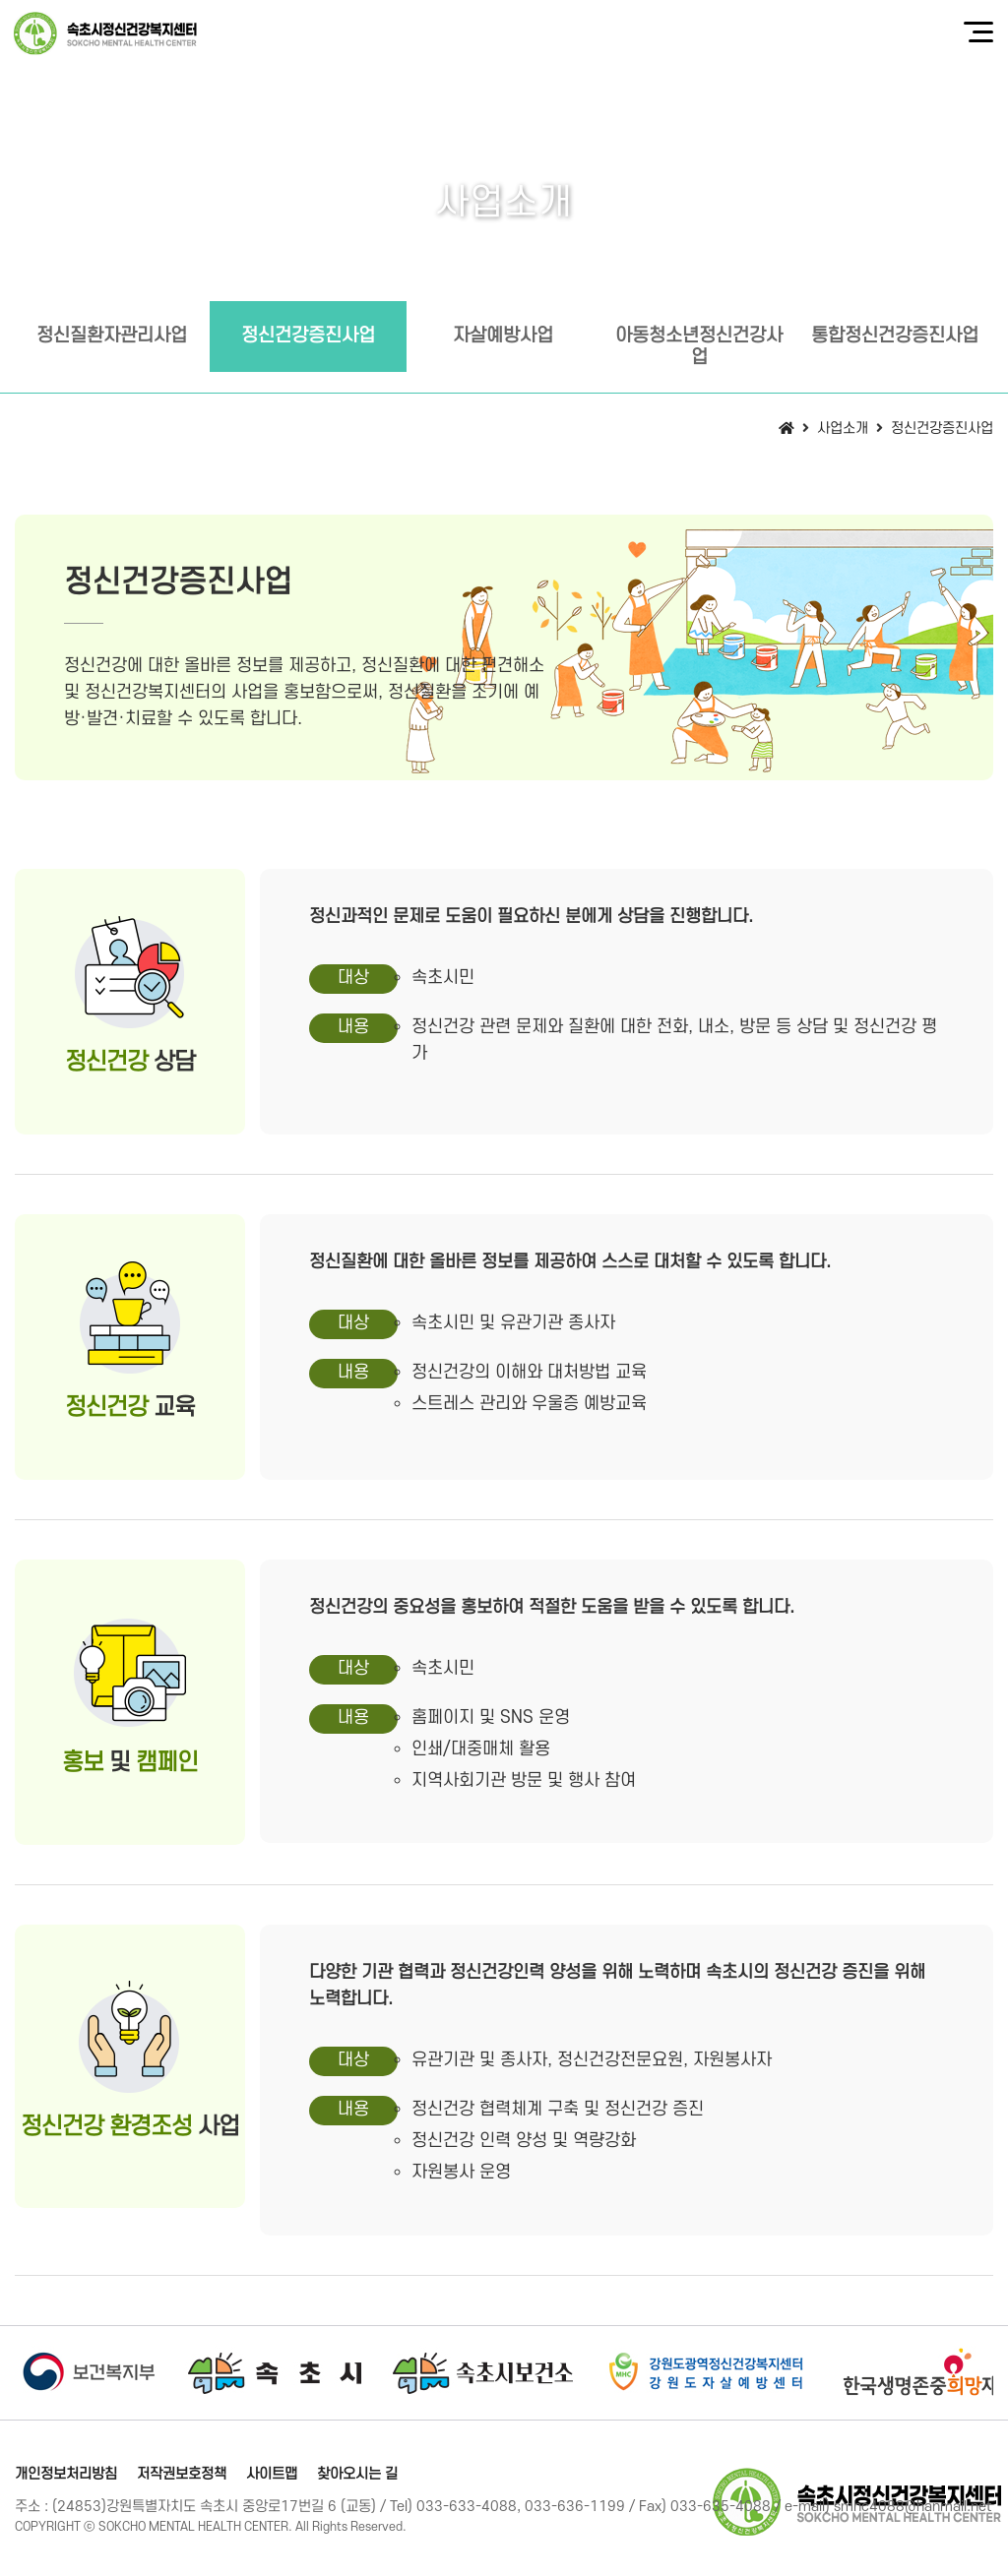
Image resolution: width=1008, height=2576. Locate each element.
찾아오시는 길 (357, 2474)
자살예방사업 (503, 336)
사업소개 (842, 428)
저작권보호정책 (181, 2474)
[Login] (429, 2527)
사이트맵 (271, 2474)
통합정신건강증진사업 (894, 336)
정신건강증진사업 (308, 336)
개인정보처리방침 (66, 2474)
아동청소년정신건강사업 (699, 347)
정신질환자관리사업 (111, 336)
